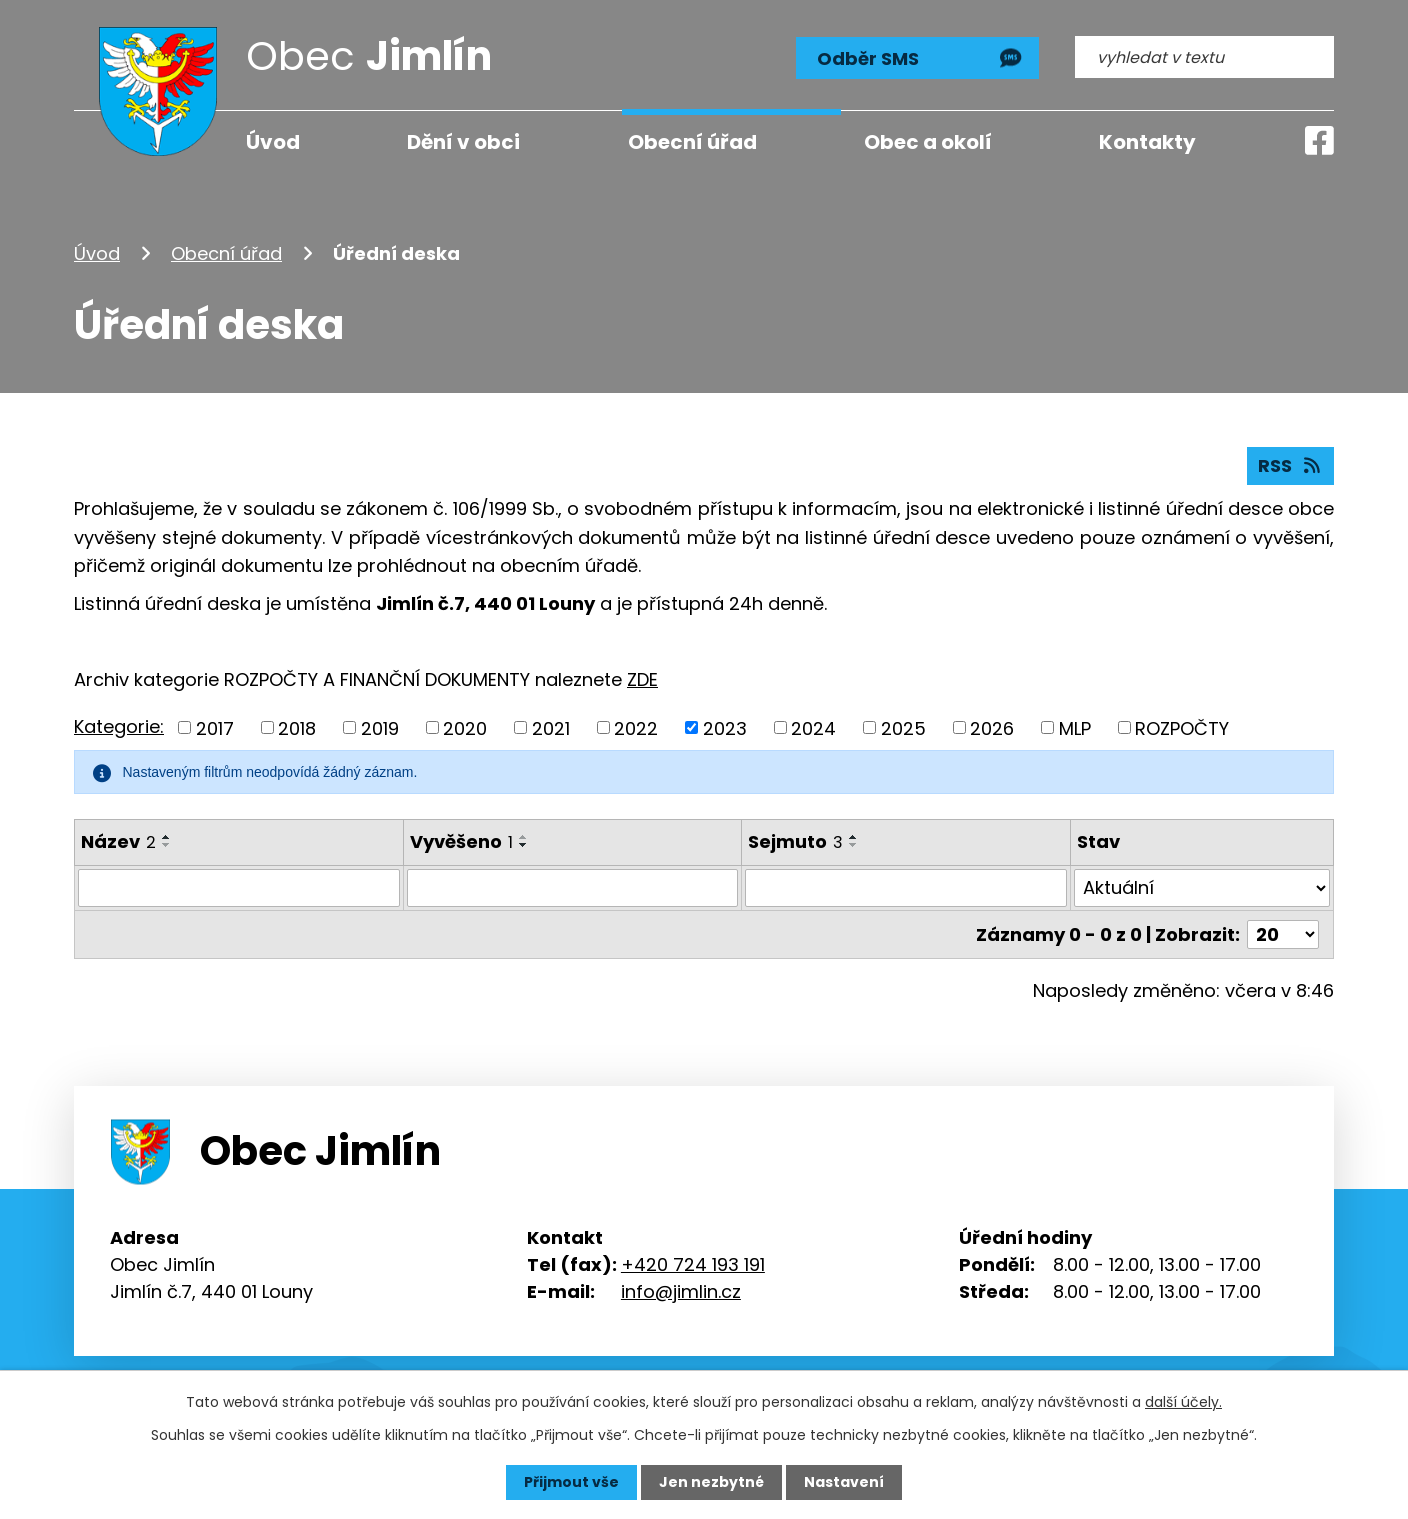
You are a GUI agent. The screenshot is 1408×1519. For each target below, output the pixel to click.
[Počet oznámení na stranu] (1283, 934)
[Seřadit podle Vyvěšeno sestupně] (524, 845)
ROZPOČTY (1182, 727)
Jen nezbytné (711, 1482)
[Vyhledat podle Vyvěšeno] (572, 888)
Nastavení (844, 1482)
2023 (725, 727)
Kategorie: (119, 726)
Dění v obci (463, 142)
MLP (1075, 727)
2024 (813, 727)
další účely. (1183, 1402)
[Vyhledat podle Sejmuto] (906, 888)
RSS (1291, 465)
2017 (215, 727)
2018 (297, 727)
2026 (992, 727)
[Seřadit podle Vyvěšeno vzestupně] (524, 837)
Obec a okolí (928, 142)
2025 (903, 727)
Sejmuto (795, 841)
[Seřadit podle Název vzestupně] (167, 837)
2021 (551, 727)
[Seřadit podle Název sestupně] (167, 845)
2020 (465, 727)
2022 (636, 727)
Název (118, 841)
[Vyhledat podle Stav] (1202, 888)
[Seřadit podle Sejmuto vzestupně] (854, 837)
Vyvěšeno (461, 841)
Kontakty (1147, 142)
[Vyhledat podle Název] (239, 888)
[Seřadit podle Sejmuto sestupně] (854, 845)
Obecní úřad (226, 253)
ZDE (642, 679)
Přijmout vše (571, 1482)
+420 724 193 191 (693, 1264)
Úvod (97, 253)
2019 (380, 727)
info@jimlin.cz (681, 1291)
